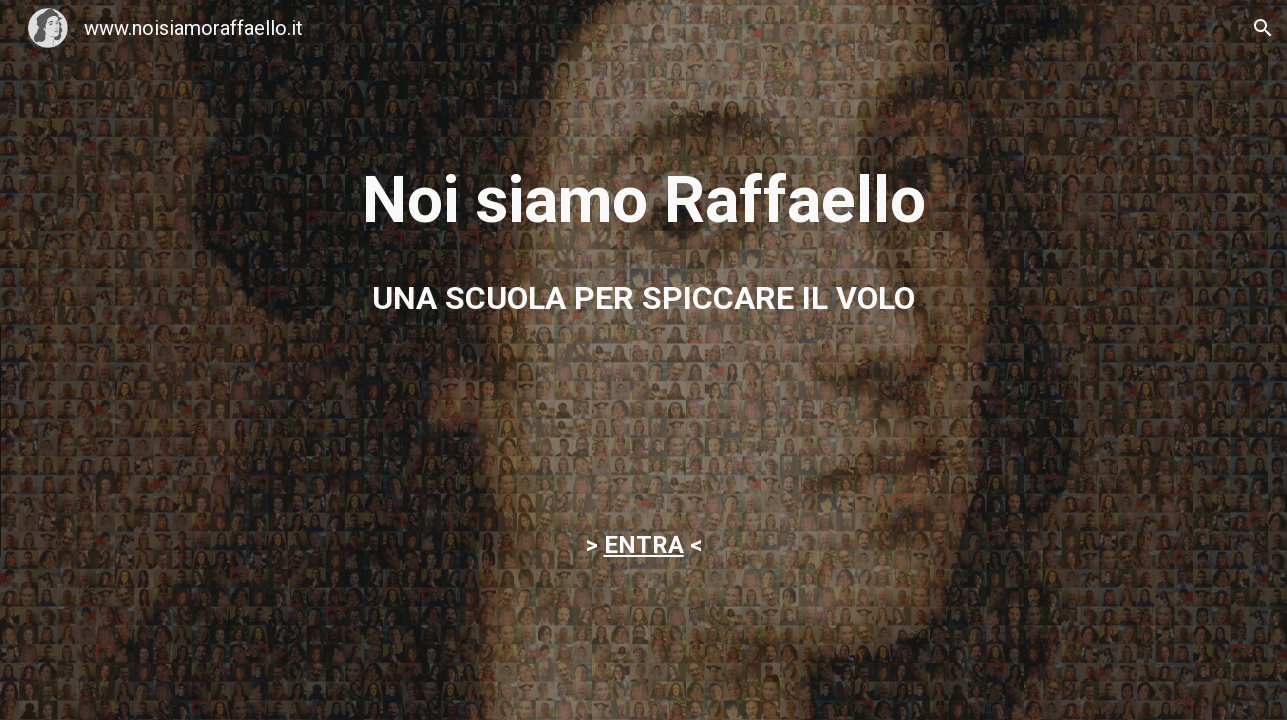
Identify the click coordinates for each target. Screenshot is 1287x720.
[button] (1263, 28)
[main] (643, 201)
